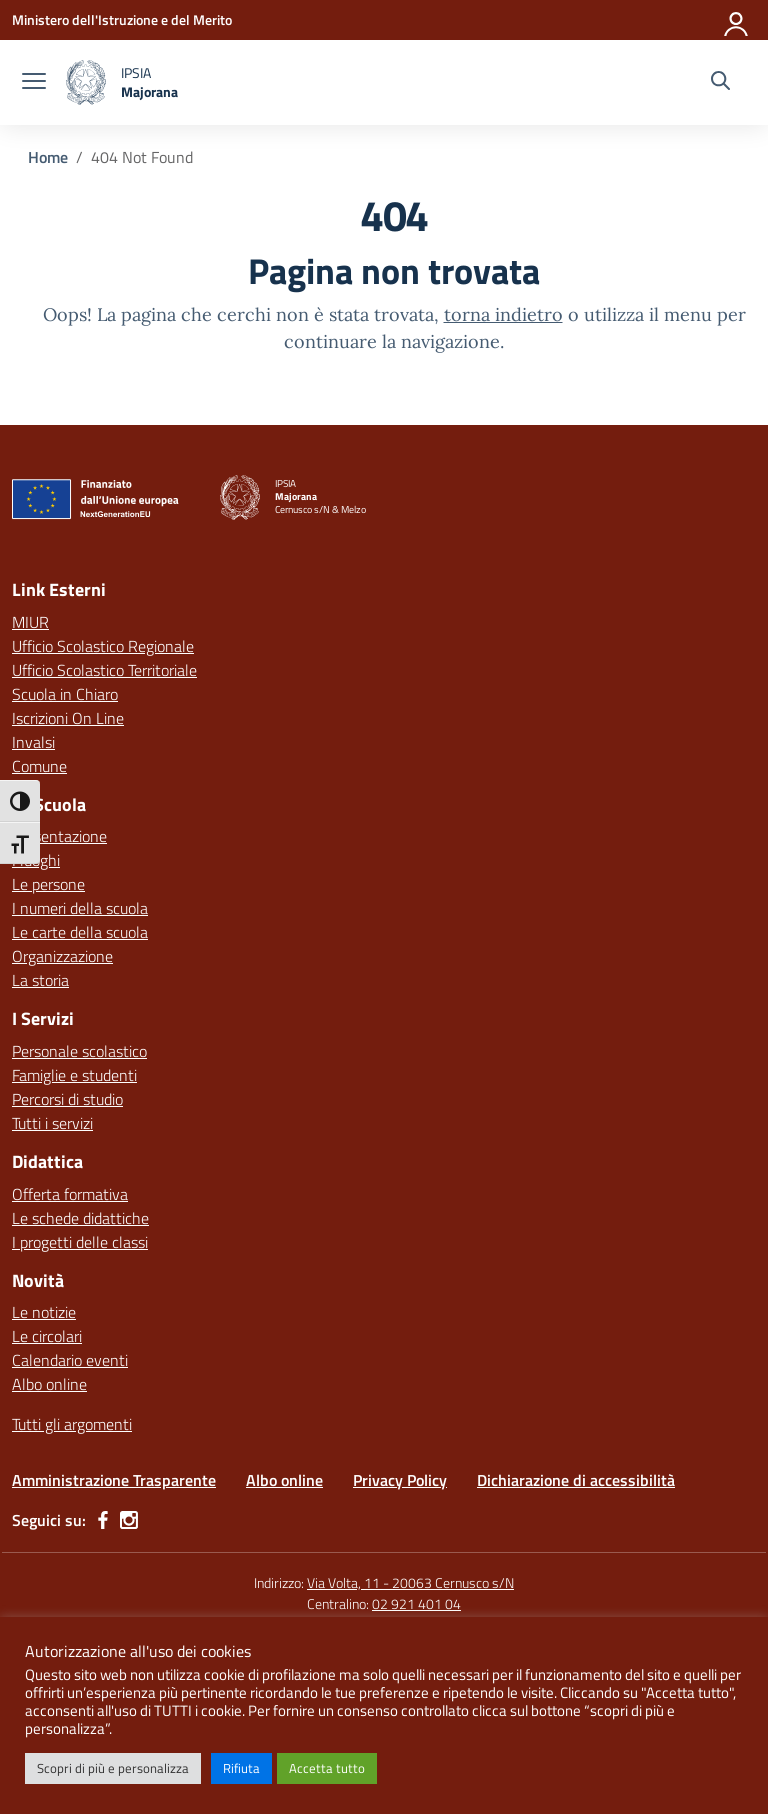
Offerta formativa (70, 1194)
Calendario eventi (70, 1360)
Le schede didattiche (80, 1218)
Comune (39, 766)
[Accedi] (737, 20)
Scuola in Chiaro (65, 694)
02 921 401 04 (416, 1603)
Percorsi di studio (67, 1099)
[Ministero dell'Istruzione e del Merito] (122, 19)
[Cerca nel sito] (720, 83)
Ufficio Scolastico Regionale (103, 646)
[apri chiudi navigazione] (34, 83)
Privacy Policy (400, 1480)
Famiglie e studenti (74, 1075)
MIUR (30, 622)
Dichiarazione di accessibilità (576, 1480)
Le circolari (47, 1336)
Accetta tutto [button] (327, 1768)
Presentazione (59, 836)
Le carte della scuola (80, 932)
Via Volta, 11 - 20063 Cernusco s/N (410, 1582)
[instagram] (129, 1520)
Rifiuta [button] (241, 1768)
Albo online (49, 1384)
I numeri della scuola (80, 908)
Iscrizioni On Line (68, 718)
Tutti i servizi (52, 1123)
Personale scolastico (79, 1051)
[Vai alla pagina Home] (48, 157)
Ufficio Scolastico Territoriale (104, 670)
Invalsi (33, 742)
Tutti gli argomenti (72, 1424)
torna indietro (503, 314)
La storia (40, 980)
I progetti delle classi (80, 1242)
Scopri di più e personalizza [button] (113, 1768)
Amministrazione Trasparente (114, 1480)
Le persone (48, 884)
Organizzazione (62, 956)
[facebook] (103, 1520)
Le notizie (44, 1312)
